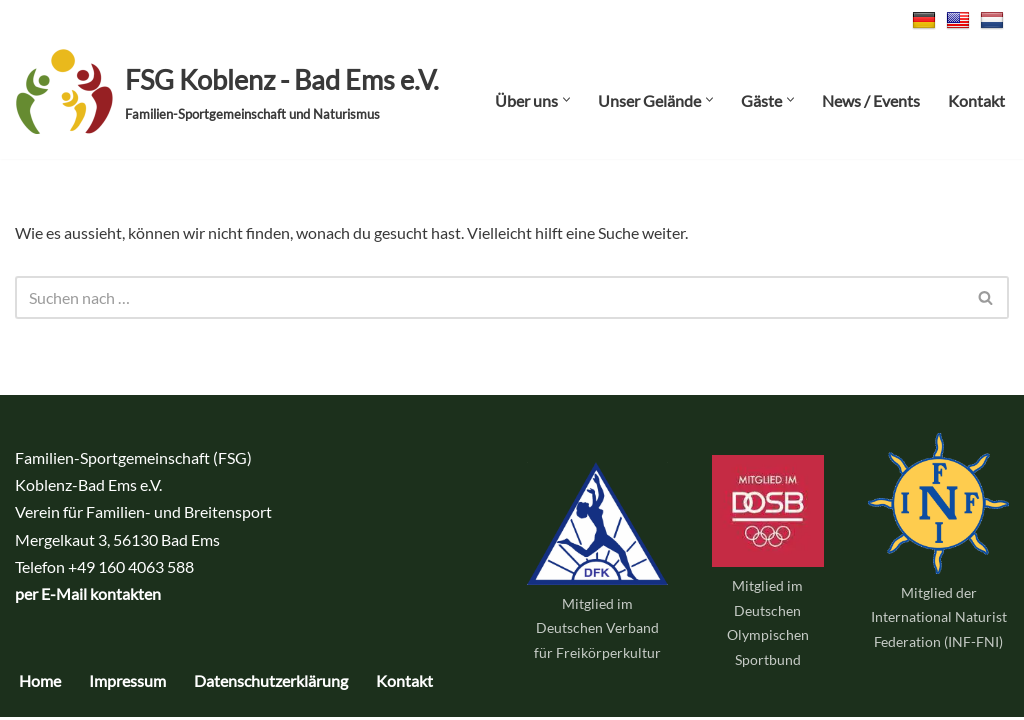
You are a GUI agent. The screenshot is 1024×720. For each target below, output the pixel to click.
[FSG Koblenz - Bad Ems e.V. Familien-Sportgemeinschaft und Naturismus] (227, 91)
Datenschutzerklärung (271, 683)
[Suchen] (489, 297)
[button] (566, 99)
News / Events (871, 100)
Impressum (127, 683)
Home (40, 683)
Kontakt (976, 100)
